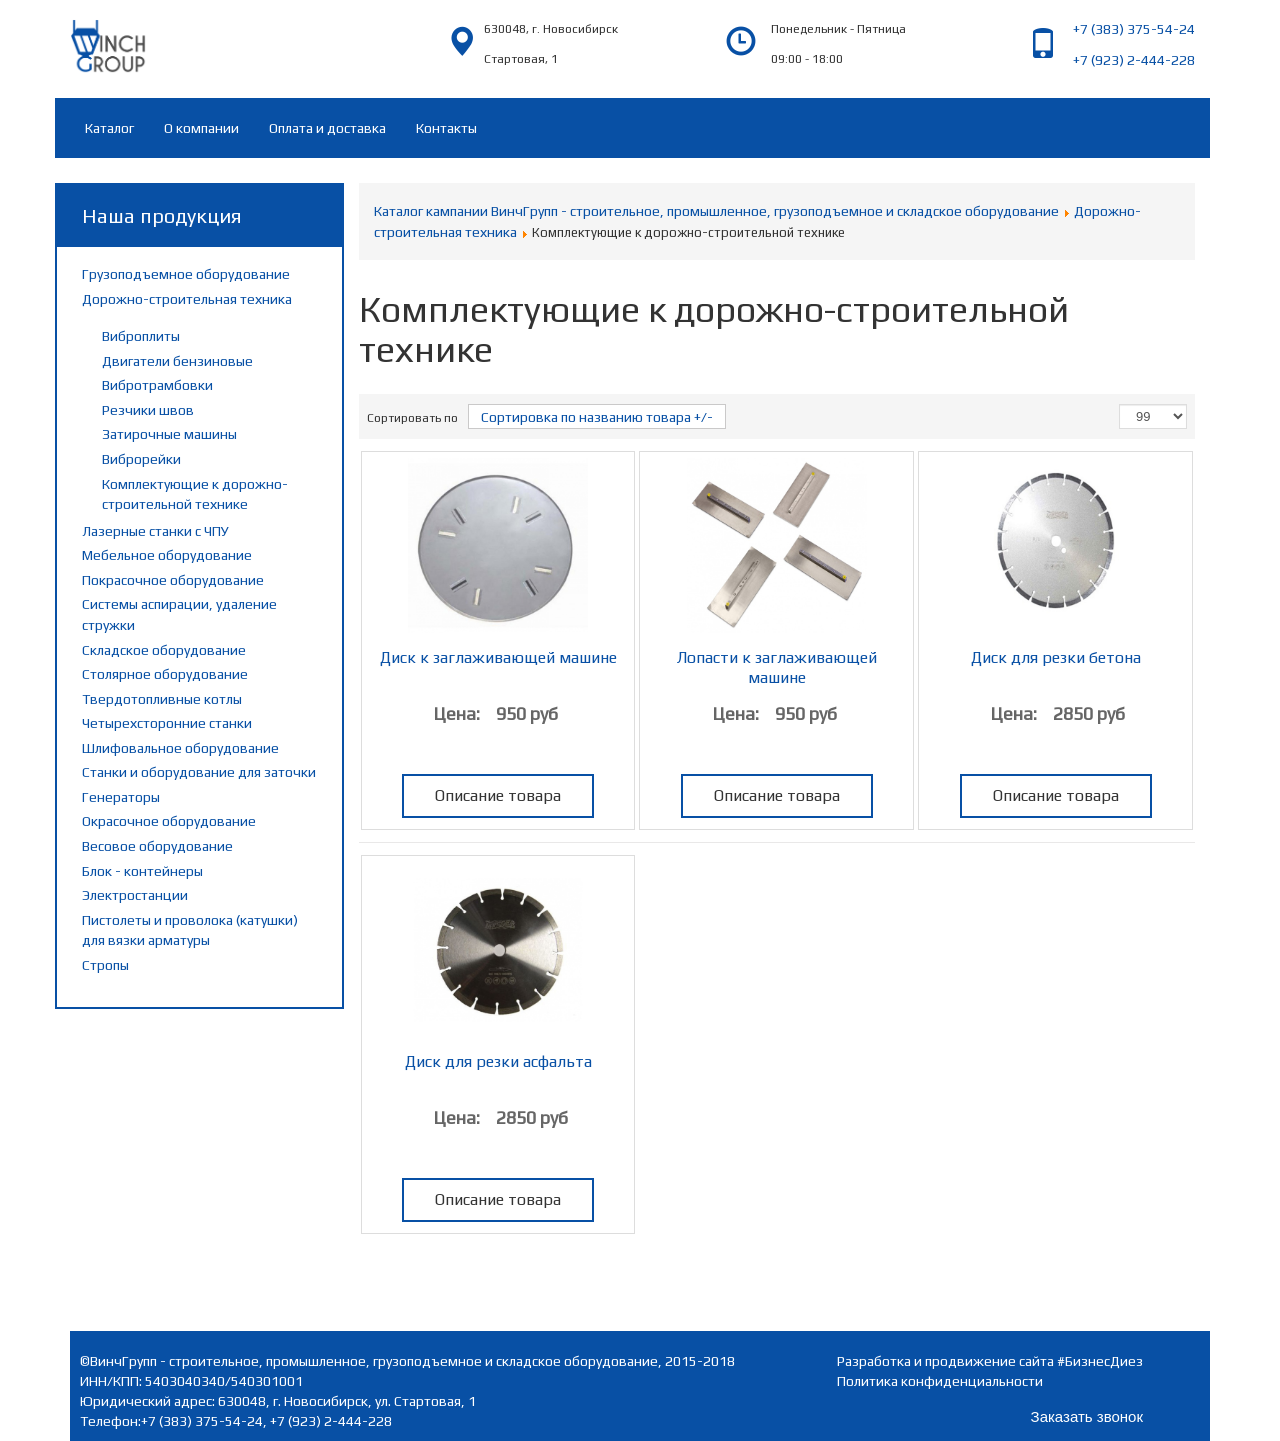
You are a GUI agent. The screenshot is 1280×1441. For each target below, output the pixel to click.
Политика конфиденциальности (940, 1381)
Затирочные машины (169, 434)
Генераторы (121, 797)
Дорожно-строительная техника (187, 299)
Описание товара (498, 795)
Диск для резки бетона (1056, 657)
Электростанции (135, 895)
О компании (201, 128)
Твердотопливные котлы (162, 699)
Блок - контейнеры (142, 871)
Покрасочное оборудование (173, 580)
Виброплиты (141, 336)
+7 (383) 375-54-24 (1134, 29)
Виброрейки (141, 459)
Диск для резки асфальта (498, 1061)
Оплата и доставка (327, 128)
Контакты (446, 128)
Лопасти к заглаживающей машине (777, 667)
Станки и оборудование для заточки (199, 772)
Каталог (109, 128)
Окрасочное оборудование (169, 821)
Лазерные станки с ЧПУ (155, 531)
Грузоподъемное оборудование (186, 274)
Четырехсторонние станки (167, 723)
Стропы (105, 965)
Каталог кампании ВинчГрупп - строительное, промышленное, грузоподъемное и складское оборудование (716, 211)
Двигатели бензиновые (177, 361)
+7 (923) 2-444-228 (1134, 60)
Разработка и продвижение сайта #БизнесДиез (990, 1361)
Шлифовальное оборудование (180, 748)
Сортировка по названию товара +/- (597, 417)
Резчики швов (148, 410)
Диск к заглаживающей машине (498, 657)
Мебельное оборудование (167, 555)
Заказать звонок (1087, 1416)
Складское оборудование (164, 650)
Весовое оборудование (157, 846)
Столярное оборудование (165, 674)
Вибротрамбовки (157, 385)
